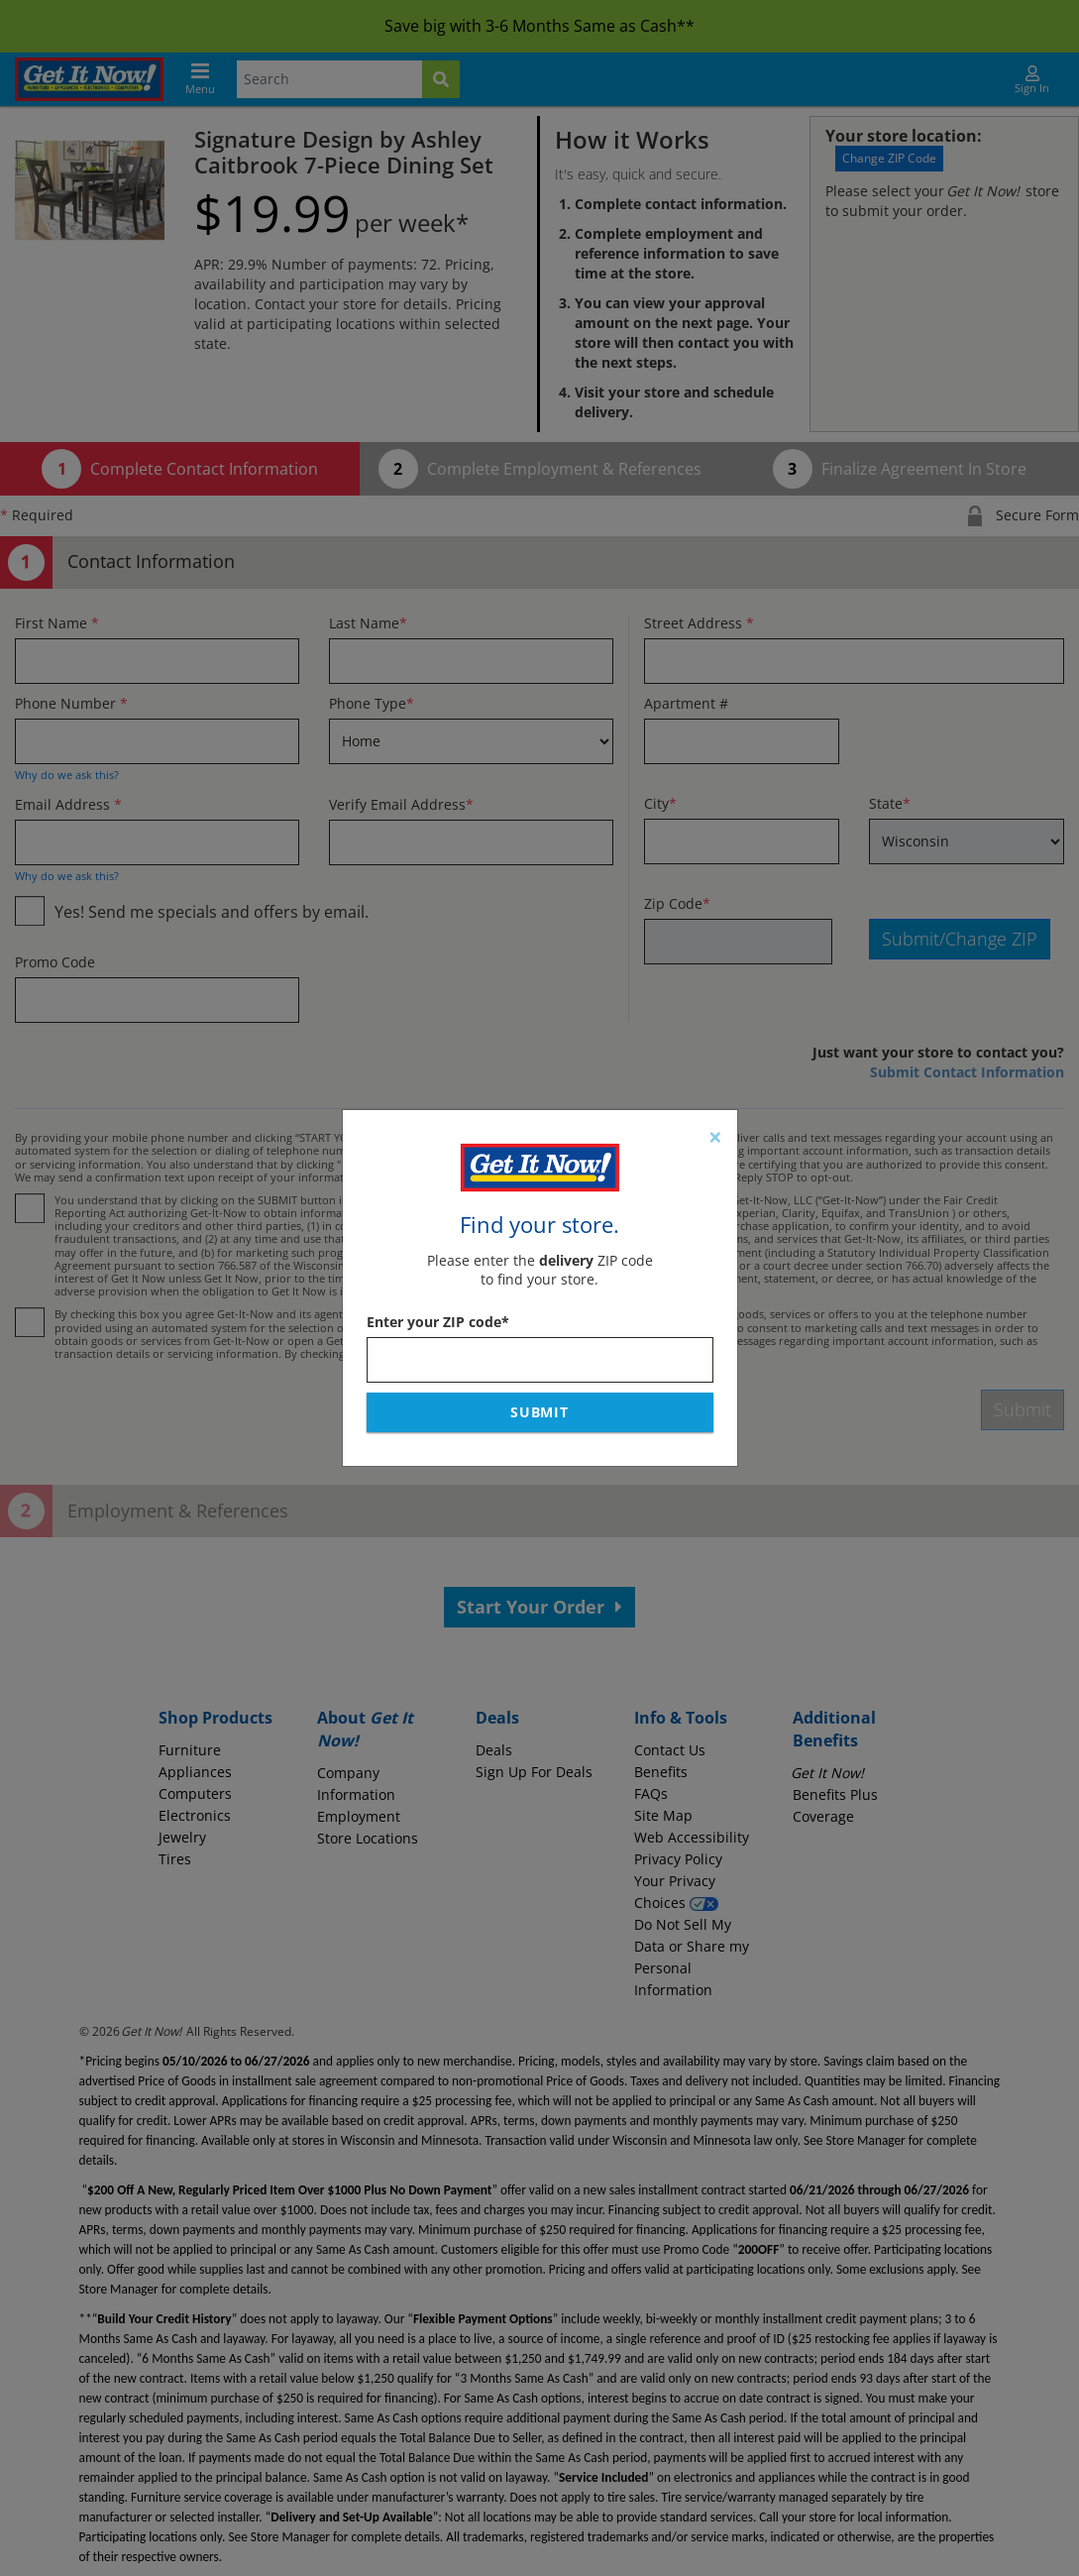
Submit (540, 1411)
